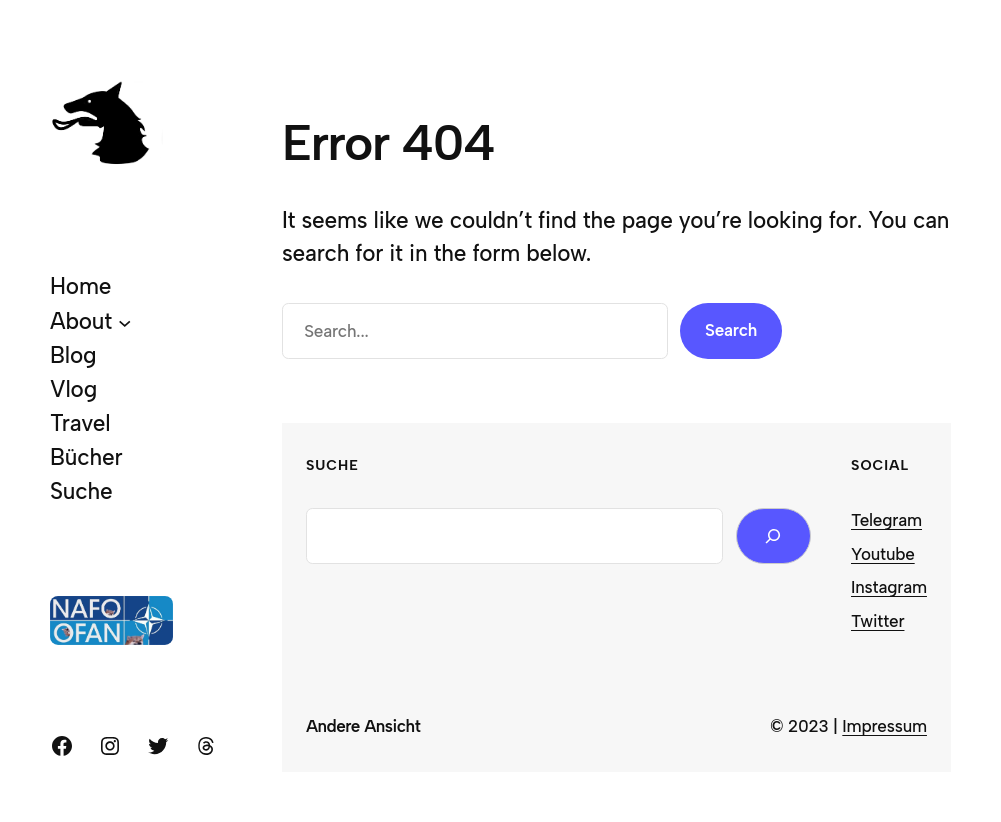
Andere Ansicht (363, 726)
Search (731, 330)
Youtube (883, 554)
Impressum (884, 726)
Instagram (889, 587)
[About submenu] (125, 322)
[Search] (773, 536)
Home (80, 286)
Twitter (877, 621)
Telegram (886, 520)
